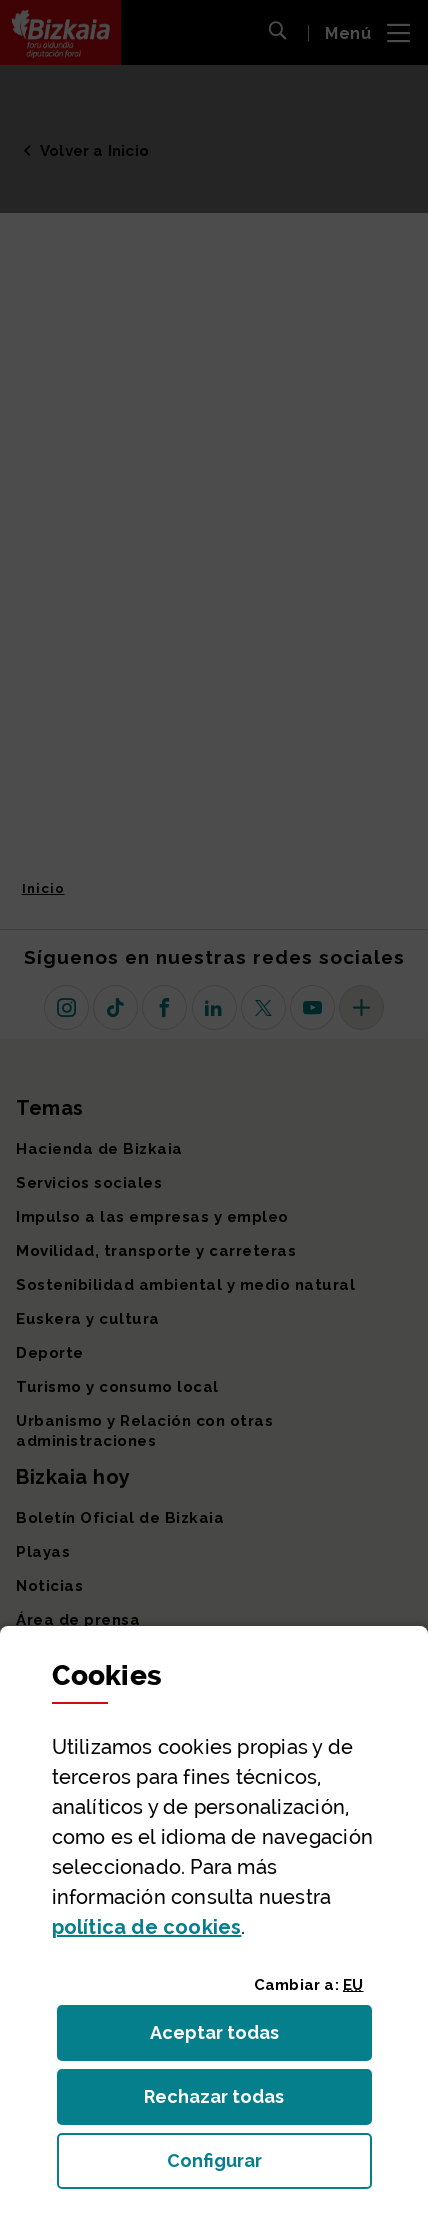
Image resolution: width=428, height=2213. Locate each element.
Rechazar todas (229, 2102)
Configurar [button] (269, 2166)
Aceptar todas (232, 2038)
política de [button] (147, 1927)
